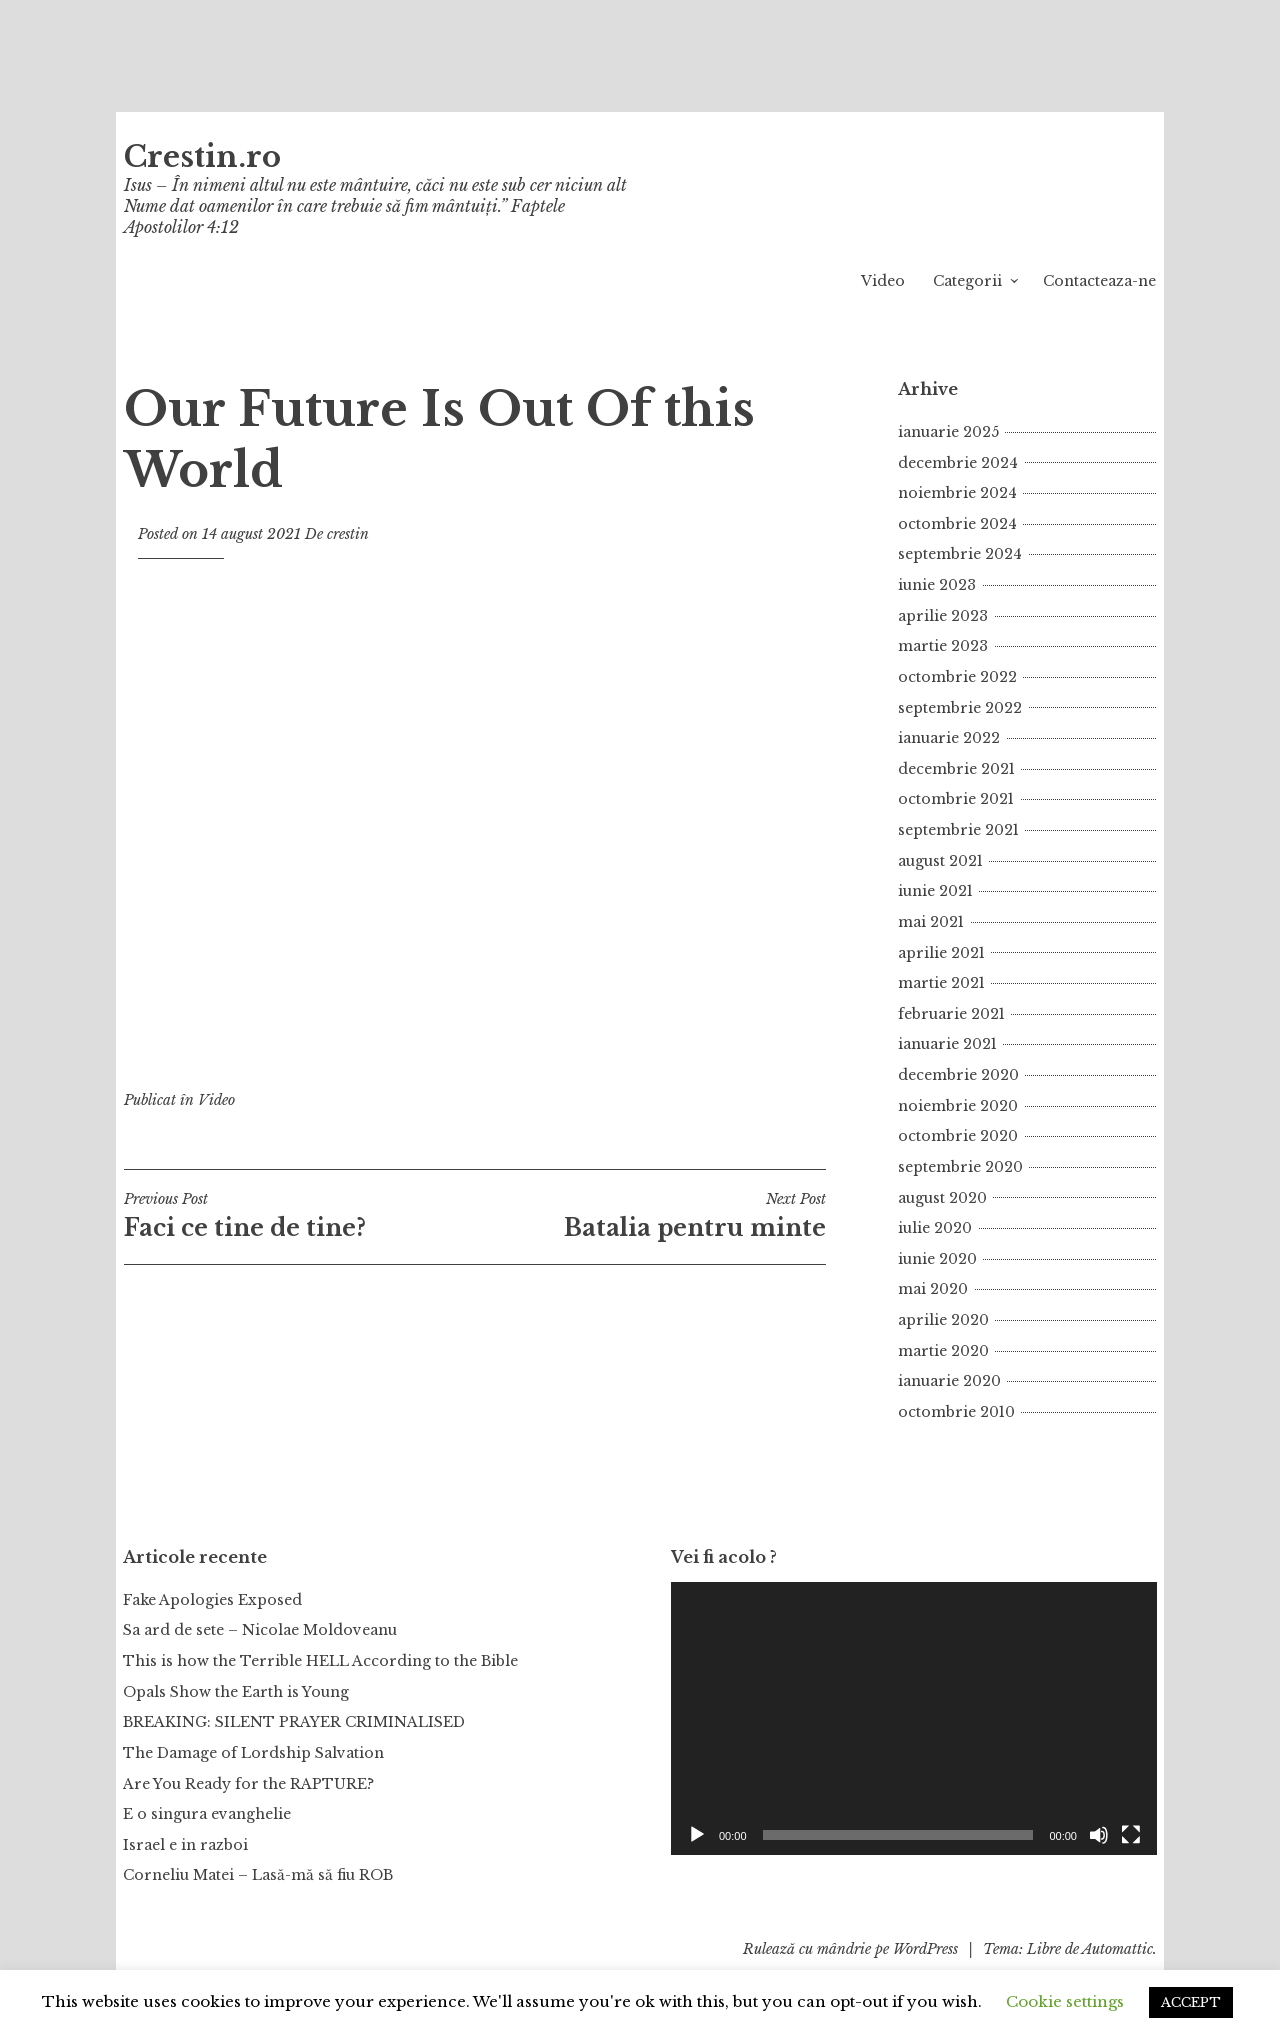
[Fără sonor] (1099, 1835)
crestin (348, 534)
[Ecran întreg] (1131, 1835)
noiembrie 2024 (957, 493)
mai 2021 (931, 922)
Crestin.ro (202, 157)
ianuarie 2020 (949, 1381)
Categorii (967, 281)
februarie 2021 (951, 1014)
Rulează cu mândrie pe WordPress (850, 1949)
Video (883, 281)
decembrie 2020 (958, 1075)
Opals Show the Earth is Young (236, 1692)
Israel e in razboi (185, 1845)
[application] (914, 1718)
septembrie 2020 (960, 1167)
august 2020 (942, 1198)
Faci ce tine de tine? (299, 1216)
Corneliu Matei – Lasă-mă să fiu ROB (258, 1875)
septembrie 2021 (958, 830)
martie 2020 (943, 1351)
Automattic (1117, 1949)
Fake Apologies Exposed (212, 1600)
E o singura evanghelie (207, 1814)
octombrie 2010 (956, 1412)
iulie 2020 (935, 1228)
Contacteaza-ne (1099, 281)
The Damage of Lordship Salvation (253, 1753)
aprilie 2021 (941, 953)
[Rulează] (697, 1835)
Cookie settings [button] (1065, 2001)
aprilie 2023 (943, 616)
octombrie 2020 (958, 1136)
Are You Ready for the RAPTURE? (248, 1784)
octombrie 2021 (956, 799)
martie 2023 (943, 646)
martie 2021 (941, 983)
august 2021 (940, 861)
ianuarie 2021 (947, 1044)
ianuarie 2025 (948, 432)
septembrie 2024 (960, 554)
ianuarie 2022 (949, 738)
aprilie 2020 (943, 1320)
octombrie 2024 (957, 524)
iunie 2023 (937, 585)
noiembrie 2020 (958, 1106)
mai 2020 (933, 1289)
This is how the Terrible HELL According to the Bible (320, 1661)
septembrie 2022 (960, 708)
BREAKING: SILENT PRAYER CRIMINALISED (294, 1722)
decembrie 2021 (956, 769)
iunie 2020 (937, 1259)
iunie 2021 (935, 891)
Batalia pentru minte (650, 1216)
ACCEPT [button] (1191, 2002)
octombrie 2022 (957, 677)
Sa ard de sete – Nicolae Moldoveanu (260, 1630)
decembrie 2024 (958, 463)
